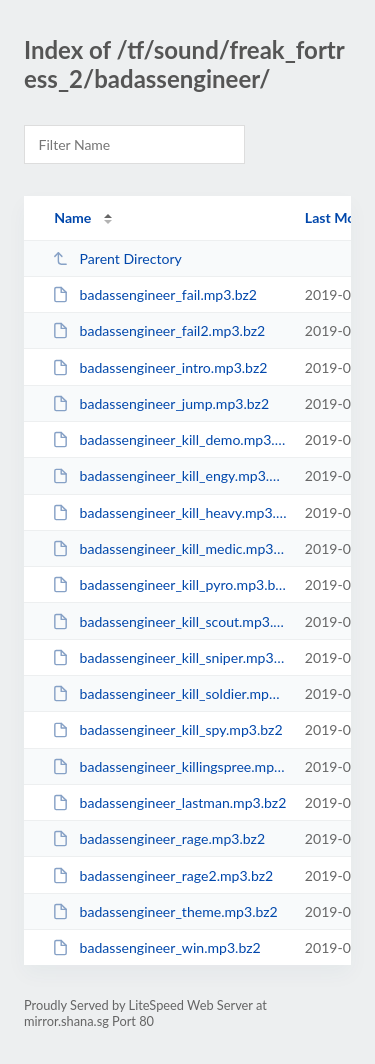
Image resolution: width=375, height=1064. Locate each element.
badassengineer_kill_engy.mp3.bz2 (169, 475)
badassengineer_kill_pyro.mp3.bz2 (169, 584)
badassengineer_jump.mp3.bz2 (160, 403)
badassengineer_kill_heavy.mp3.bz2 (169, 512)
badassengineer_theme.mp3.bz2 (165, 911)
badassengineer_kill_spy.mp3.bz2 (167, 729)
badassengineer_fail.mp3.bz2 (154, 294)
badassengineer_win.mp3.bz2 (156, 947)
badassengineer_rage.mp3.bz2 (158, 838)
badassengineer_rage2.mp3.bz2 (162, 875)
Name (72, 217)
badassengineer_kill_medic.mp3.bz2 (169, 548)
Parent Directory (117, 258)
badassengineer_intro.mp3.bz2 (159, 367)
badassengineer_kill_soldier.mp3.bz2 (169, 693)
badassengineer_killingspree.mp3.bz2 (169, 766)
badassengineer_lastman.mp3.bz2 (169, 802)
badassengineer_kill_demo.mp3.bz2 (169, 439)
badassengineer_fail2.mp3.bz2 (158, 330)
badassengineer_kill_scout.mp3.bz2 (169, 621)
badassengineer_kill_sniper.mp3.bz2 (169, 657)
